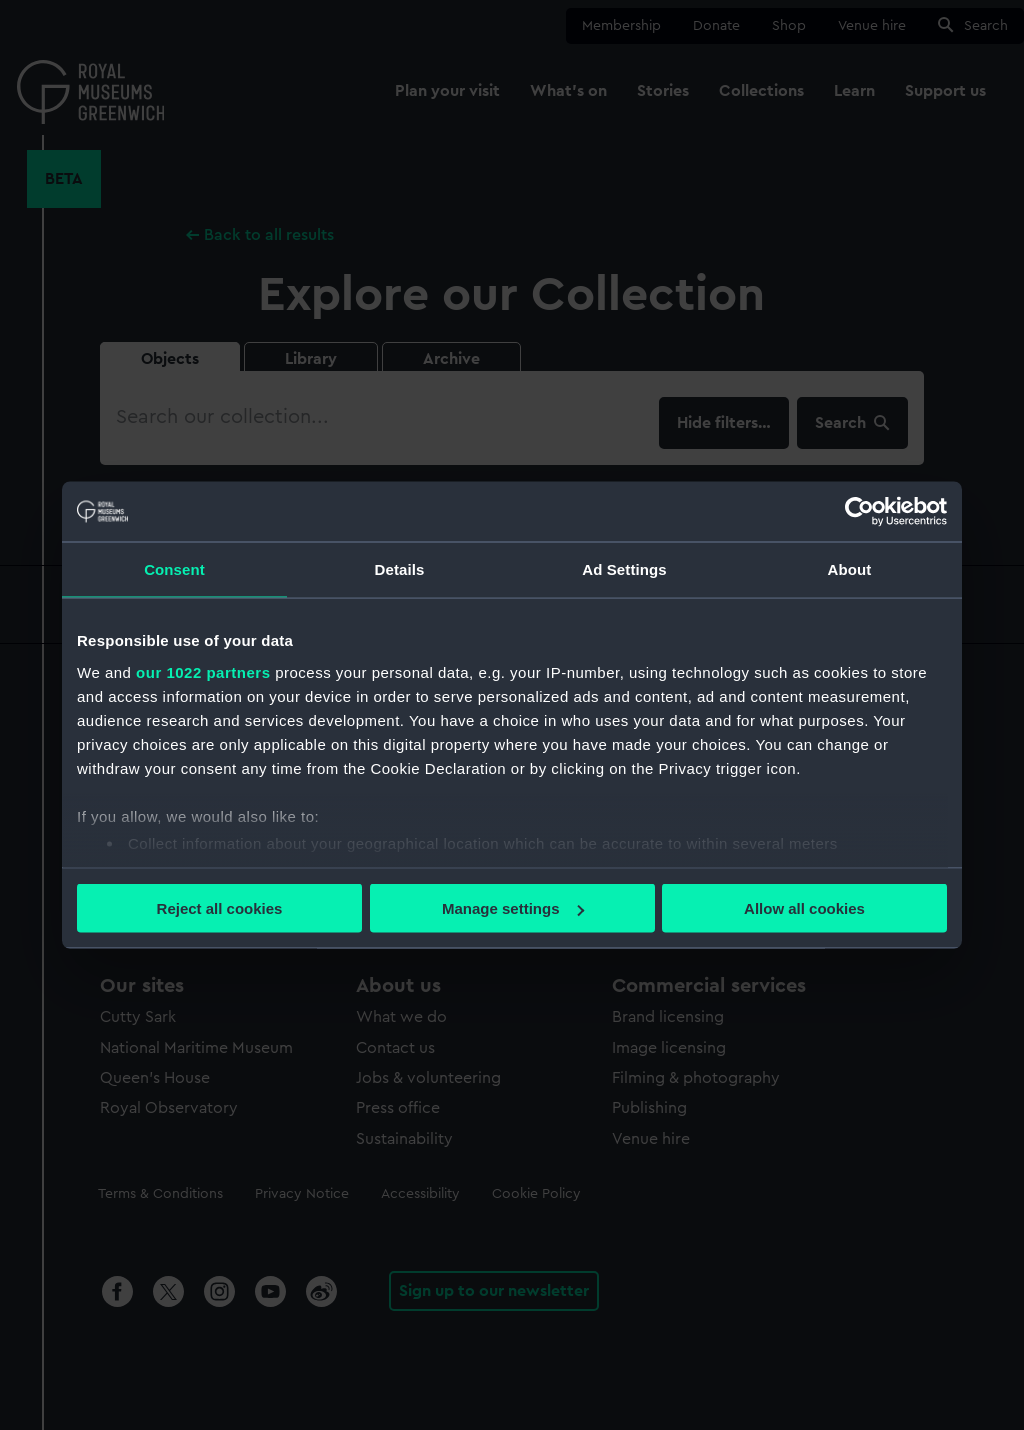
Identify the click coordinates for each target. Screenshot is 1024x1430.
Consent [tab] (174, 569)
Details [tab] (400, 569)
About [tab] (850, 569)
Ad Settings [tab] (624, 569)
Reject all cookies (220, 908)
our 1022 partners (203, 671)
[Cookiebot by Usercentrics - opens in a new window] (859, 512)
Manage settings (513, 908)
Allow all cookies (804, 908)
